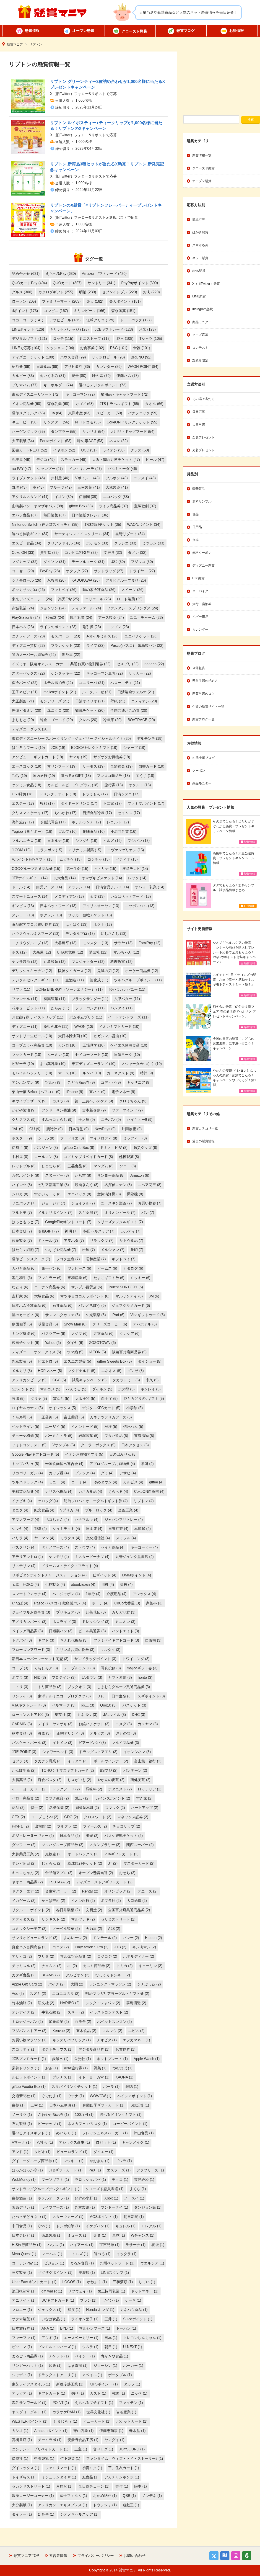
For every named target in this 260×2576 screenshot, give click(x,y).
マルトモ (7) (22, 1213)
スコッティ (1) (24, 2049)
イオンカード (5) (85, 1427)
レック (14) (137, 878)
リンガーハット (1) (27, 2365)
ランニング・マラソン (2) (110, 1984)
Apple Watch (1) (147, 2059)
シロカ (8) (20, 1194)
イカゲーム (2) (24, 1901)
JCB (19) (58, 748)
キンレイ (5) (150, 1389)
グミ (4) (107, 1473)
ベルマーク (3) (63, 1705)
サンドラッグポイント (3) (95, 1659)
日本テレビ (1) (24, 2235)
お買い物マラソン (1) (29, 2040)
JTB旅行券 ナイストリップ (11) (37, 1017)
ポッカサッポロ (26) (28, 590)
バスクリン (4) (24, 1547)
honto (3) (145, 1677)
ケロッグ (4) (48, 1501)
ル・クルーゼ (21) (97, 692)
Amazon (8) (139, 1175)
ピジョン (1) (54, 2263)
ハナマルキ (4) (87, 1519)
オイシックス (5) (62, 1408)
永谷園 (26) (56, 580)
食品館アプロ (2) (59, 1873)
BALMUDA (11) (56, 1027)
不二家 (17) (112, 803)
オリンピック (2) (118, 1891)
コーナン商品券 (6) (49, 1287)
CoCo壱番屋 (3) (127, 1603)
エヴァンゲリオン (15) (125, 850)
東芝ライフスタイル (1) (31, 2384)
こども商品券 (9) (81, 1082)
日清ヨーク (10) (127, 1055)
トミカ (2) (124, 1966)
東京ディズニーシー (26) (32, 599)
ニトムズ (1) (78, 2254)
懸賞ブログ (185, 31)
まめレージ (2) (75, 1938)
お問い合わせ (135, 2556)
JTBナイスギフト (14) (30, 878)
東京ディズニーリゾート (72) (36, 394)
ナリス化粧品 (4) (59, 1491)
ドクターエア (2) (25, 1891)
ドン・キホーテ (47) (85, 469)
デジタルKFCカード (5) (101, 1408)
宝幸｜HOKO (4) (25, 1584)
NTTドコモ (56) (88, 422)
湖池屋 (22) (71, 655)
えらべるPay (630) (61, 274)
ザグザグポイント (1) (55, 2272)
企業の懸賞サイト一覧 (208, 706)
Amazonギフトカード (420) (104, 274)
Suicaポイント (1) (137, 2319)
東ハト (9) (97, 1092)
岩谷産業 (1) (126, 2412)
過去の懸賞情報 (203, 1141)
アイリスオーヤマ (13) (101, 906)
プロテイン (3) (63, 1677)
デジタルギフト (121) (29, 338)
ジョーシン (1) (105, 2365)
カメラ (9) (60, 1101)
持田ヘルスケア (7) (98, 1231)
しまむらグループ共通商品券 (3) (123, 1687)
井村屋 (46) (60, 478)
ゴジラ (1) (123, 2161)
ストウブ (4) (85, 1547)
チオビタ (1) (107, 2040)
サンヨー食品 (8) (111, 1175)
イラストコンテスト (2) (109, 2012)
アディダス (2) (24, 1919)
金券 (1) (100, 2235)
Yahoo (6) (53, 1343)
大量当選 (198, 424)
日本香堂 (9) (79, 1129)
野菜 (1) (100, 2068)
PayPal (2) (20, 1826)
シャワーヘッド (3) (57, 1752)
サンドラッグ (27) (108, 571)
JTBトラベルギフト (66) (119, 404)
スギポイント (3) (151, 1696)
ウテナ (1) (76, 2096)
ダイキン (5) (102, 1389)
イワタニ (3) (78, 1761)
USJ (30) (117, 562)
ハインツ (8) (22, 1185)
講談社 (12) (98, 952)
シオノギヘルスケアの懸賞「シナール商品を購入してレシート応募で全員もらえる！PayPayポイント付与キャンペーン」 (221, 952)
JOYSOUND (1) (132, 2449)
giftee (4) (156, 1482)
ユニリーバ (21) (92, 683)
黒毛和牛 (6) (22, 1278)
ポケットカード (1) (131, 2421)
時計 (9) (146, 1073)
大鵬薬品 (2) (22, 1780)
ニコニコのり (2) (65, 1994)
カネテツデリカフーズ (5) (111, 1417)
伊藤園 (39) (88, 497)
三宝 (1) (80, 2449)
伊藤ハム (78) (128, 376)
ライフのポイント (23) (58, 627)
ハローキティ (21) (125, 683)
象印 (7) (136, 1250)
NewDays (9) (105, 1129)
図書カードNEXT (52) (29, 450)
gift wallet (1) (52, 2291)
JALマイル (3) (114, 1715)
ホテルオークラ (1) (53, 2198)
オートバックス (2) (83, 1854)
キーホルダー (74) (58, 385)
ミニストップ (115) (95, 338)
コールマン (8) (46, 1157)
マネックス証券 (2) (132, 1817)
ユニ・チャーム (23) (146, 617)
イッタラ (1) (126, 2254)
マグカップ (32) (25, 562)
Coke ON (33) (23, 552)
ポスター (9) (22, 1138)
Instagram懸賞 (202, 309)
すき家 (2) (144, 1798)
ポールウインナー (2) (111, 1761)
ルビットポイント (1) (29, 2077)
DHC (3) (138, 1715)
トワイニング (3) (136, 1659)
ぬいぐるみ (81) (53, 376)
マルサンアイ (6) (129, 1296)
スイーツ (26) (132, 590)
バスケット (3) (134, 1705)
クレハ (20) (88, 720)
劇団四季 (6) (22, 1324)
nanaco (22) (154, 664)
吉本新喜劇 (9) (94, 1110)
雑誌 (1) (131, 2087)
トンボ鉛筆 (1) (68, 2226)
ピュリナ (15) (105, 869)
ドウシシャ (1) (105, 2505)
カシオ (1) (20, 2431)
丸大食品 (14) (65, 878)
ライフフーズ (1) (55, 2207)
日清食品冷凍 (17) (97, 813)
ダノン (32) (137, 552)
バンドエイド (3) (125, 1631)
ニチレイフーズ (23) (28, 636)
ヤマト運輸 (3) (120, 1677)
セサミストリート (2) (118, 1919)
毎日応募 (198, 411)
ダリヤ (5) (39, 1398)
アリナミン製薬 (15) (84, 850)
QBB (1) (129, 2496)
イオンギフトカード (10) (119, 1027)
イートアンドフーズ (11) (128, 1017)
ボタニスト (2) (120, 1789)
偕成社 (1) (20, 2458)
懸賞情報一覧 (201, 155)
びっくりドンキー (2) (112, 1975)
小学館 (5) (134, 1408)
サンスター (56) (56, 422)
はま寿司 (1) (78, 2365)
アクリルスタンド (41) (30, 497)
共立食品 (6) (104, 1334)
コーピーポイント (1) (130, 2124)
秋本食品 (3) (22, 1733)
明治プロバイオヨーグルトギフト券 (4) (96, 1501)
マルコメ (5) (50, 1389)
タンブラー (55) (64, 431)
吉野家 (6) (20, 1296)
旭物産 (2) (53, 1854)
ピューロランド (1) (72, 2152)
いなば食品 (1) (53, 2319)
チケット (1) (59, 2356)
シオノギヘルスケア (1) (79, 2514)
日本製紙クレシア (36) (90, 515)
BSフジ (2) (108, 1770)
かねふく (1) (97, 2282)
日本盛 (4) (94, 1529)
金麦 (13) (97, 896)
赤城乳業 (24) (23, 608)
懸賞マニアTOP (26, 2556)
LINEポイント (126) (28, 329)
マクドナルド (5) (81, 1371)
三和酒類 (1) (123, 2282)
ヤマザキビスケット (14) (102, 878)
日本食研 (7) (22, 1231)
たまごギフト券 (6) (109, 1278)
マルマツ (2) (112, 2031)
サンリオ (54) (94, 431)
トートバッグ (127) (136, 320)
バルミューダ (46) (122, 469)
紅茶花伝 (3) (96, 1612)
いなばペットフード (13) (130, 896)
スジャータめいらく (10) (141, 1064)
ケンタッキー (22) (65, 673)
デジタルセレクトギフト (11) (36, 980)
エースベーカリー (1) (81, 2338)
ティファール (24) (86, 608)
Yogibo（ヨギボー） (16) (32, 831)
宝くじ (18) (145, 776)
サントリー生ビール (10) (32, 1036)
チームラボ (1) (50, 2440)
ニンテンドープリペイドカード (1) (40, 2449)
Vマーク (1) (21, 2142)
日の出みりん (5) (123, 1454)
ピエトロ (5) (48, 1361)
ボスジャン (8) (46, 1148)
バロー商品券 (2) (25, 1798)
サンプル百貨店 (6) (86, 1287)
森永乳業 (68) (58, 404)
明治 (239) (87, 292)
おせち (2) (127, 1873)
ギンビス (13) (23, 906)
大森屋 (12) (42, 952)
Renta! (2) (90, 1891)
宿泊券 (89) (21, 367)
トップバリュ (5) (25, 1464)
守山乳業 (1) (83, 2431)
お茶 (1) (51, 2068)
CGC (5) (59, 1380)
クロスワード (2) (97, 1817)
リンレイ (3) (22, 1696)
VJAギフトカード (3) (29, 1705)
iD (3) (101, 1696)
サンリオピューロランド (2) (34, 1938)
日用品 (197, 527)
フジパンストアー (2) (29, 2031)
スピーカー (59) (109, 413)
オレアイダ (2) (24, 2012)
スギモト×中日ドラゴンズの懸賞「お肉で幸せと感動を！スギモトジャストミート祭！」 (221, 984)
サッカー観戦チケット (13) (90, 915)
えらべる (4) (118, 1491)
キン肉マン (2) (144, 1947)
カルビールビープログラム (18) (73, 785)
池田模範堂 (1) (24, 2291)
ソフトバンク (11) (90, 1008)
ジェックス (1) (50, 2310)
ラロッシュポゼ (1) (90, 2179)
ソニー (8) (128, 1166)
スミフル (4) (126, 1538)
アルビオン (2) (77, 1975)
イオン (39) (64, 497)
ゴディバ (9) (111, 1082)
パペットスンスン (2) (114, 2022)
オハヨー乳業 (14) (149, 887)
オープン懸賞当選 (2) (95, 1873)
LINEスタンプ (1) (115, 2272)
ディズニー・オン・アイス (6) (36, 1352)
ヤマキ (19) (78, 757)
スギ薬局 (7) (88, 1213)
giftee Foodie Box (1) (29, 2087)
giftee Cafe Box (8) (79, 1148)
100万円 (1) (84, 2115)
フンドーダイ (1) (114, 2207)
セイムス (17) (129, 813)
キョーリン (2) (150, 1966)
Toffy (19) (19, 776)
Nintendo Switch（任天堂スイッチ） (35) (45, 524)
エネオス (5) (111, 1371)
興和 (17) (47, 803)
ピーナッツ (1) (50, 2124)
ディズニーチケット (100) (33, 357)
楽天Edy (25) (68, 599)
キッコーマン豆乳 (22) (104, 673)
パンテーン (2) (135, 1770)
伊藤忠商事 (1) (111, 2431)
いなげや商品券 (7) (60, 1250)
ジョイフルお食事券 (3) (31, 1612)
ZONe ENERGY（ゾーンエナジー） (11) (69, 989)
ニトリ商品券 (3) (48, 1687)
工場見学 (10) (94, 1045)
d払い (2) (82, 1798)
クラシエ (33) (125, 543)
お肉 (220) (151, 292)
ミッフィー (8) (135, 1138)
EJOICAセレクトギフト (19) (94, 748)
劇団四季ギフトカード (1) (104, 2105)
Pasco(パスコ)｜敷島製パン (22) (136, 645)
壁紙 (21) (117, 701)
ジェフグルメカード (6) (131, 1305)
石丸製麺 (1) (22, 2124)
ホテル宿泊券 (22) (58, 683)
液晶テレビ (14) (135, 869)
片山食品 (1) (144, 2133)
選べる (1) (102, 2254)
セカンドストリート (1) (31, 2486)
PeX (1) (94, 2170)
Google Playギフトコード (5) (35, 1454)
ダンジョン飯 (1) (147, 2207)
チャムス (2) (52, 1966)
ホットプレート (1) (112, 2059)
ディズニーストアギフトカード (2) (104, 1882)
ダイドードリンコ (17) (79, 803)
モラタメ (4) (70, 1538)
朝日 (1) (110, 2347)
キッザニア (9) (139, 1082)
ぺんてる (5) (76, 1389)
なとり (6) (20, 1287)
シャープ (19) (134, 748)
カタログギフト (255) (55, 292)
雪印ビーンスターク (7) (31, 1259)
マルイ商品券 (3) (125, 1743)
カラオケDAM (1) (66, 2412)
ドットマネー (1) (144, 2291)
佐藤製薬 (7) (22, 1241)
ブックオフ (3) (79, 1687)
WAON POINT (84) (142, 367)
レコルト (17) (118, 822)
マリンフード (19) (62, 766)
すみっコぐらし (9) (57, 1120)
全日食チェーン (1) (93, 2486)
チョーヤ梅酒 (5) (25, 1436)
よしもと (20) (23, 720)
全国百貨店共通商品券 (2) (129, 1910)
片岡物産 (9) (132, 1129)
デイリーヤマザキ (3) (55, 1724)
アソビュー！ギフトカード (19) (37, 757)
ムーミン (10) (58, 1055)
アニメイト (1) (24, 2300)
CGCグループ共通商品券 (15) (36, 869)
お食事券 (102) (92, 348)
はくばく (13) (76, 924)
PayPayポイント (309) (139, 283)
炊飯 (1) (55, 2365)
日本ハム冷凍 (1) (63, 2105)
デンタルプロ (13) (80, 934)
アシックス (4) (144, 1594)
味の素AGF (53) (90, 441)
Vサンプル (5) (63, 1445)
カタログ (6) (133, 1268)
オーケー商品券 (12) (141, 971)
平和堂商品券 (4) (25, 1491)
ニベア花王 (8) (149, 1185)
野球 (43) (19, 487)
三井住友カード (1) (123, 2468)
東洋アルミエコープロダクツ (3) (64, 1696)
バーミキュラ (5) (59, 1436)
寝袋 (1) (157, 2245)
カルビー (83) (23, 376)
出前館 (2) (43, 1826)
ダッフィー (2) (24, 1845)
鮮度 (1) (74, 2310)
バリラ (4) (20, 1538)
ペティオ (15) (127, 859)
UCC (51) (89, 450)
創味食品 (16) (94, 831)
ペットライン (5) (25, 1427)
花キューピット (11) (28, 1008)
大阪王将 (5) (85, 1398)
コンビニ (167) (56, 311)
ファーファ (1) (24, 2338)
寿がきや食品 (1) (114, 2356)
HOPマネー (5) (50, 1371)
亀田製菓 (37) (55, 515)
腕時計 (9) (54, 1129)
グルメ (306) (22, 292)
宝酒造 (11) (74, 980)
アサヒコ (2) (22, 1956)
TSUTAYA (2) (59, 1882)
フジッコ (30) (142, 562)
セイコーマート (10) (91, 1055)
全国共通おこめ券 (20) (128, 710)
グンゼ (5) (135, 1371)
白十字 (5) (109, 1398)
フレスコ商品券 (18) (113, 776)
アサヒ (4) (128, 1473)
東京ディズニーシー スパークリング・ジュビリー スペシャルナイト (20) (71, 738)
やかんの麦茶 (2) (111, 1780)
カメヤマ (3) (148, 1724)
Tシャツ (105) (150, 338)
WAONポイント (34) (143, 524)
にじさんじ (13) (114, 934)
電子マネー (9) (123, 1092)
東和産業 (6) (78, 1278)
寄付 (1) (121, 2486)
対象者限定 (200, 360)
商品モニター (201, 322)
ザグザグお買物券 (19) (112, 757)
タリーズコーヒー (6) (109, 1324)
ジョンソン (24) (53, 608)
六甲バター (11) (127, 999)
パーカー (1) (133, 2365)
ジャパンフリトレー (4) (123, 1519)
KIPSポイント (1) (103, 2384)
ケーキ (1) (133, 2300)
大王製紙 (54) (23, 441)
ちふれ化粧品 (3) (74, 1640)
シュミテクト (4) (66, 1529)
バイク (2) (56, 1984)
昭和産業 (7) (96, 1259)
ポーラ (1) (111, 2087)
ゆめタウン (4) (105, 1482)
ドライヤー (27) (142, 571)
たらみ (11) (60, 1008)
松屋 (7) (88, 1250)
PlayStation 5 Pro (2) (92, 1947)
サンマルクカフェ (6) (62, 1315)
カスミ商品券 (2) (96, 1966)
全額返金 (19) (121, 766)
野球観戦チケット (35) (102, 524)
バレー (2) (131, 1938)
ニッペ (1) (139, 2393)
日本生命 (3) (122, 1696)
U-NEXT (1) (132, 2347)
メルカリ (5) (22, 1371)
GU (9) (34, 1129)
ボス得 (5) (126, 1389)
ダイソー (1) (22, 2514)
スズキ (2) (38, 1994)
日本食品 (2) (70, 1836)
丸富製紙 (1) (85, 2207)
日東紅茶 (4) (118, 1529)
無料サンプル (201, 501)
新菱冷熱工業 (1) (69, 2384)
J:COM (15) (21, 850)
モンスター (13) (95, 943)
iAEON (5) (97, 1352)
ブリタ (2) (46, 1956)
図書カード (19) (151, 766)
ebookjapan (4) (83, 1584)
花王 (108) (125, 338)
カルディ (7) (130, 1231)
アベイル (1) (92, 2375)
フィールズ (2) (95, 1826)
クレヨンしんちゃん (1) (142, 2338)
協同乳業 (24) (81, 617)
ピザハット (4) (104, 1575)
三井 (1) (110, 2319)
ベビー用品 (200, 617)
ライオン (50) (114, 450)
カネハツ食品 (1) (134, 2310)
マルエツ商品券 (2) (75, 1956)
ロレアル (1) (151, 2226)
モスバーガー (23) (65, 636)
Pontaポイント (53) (56, 441)
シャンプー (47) (50, 469)
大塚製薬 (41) (117, 487)
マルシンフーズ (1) (94, 2328)
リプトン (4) (144, 1501)
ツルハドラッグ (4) (27, 1482)
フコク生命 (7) (68, 1259)
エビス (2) (136, 2031)
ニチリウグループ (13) (30, 943)
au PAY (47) (21, 469)
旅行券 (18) (113, 785)
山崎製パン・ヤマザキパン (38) (37, 506)
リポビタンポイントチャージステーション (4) (49, 1575)
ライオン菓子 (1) (85, 2319)
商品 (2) (18, 1808)
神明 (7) (71, 1231)
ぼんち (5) (61, 1398)
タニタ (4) (20, 1510)
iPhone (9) (74, 1092)
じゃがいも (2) (79, 1780)
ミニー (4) (57, 1482)
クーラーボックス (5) (98, 1445)
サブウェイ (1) (80, 2291)
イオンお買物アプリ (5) (84, 1454)
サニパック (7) (24, 1203)
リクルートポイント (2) (31, 1910)
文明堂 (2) (94, 1910)
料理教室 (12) (121, 962)
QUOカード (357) (67, 283)
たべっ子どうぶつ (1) (29, 2217)
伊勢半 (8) (20, 1148)
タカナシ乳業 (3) (48, 1761)
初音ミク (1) (92, 2468)
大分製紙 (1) (22, 2505)
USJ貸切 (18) (23, 794)
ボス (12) (19, 952)
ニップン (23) (118, 627)
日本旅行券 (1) (24, 2328)
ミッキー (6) (140, 1278)
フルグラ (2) (67, 1826)
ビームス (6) (107, 1268)
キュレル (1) (125, 2226)
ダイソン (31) (55, 562)
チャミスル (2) (24, 1966)
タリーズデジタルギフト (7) (120, 1222)
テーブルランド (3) (79, 1668)
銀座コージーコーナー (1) (33, 2496)
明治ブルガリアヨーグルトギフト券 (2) (117, 1994)
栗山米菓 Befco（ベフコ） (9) (36, 1092)
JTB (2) (120, 1947)
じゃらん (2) (52, 1863)
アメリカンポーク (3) (29, 1622)
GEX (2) (18, 1817)
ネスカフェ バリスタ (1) (87, 2124)
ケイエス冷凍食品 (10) (128, 1045)
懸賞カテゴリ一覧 (205, 1128)
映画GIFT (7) (48, 1231)
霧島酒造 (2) (136, 2003)
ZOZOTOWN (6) (102, 1343)
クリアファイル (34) (63, 543)
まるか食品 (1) (82, 2263)
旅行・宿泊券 (201, 604)
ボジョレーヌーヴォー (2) (33, 1836)
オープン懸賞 (83, 31)
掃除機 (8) (135, 1194)
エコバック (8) (79, 1194)
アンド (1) (20, 2152)
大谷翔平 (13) (66, 943)
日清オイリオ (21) (90, 701)
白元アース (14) (49, 887)
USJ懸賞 (198, 578)
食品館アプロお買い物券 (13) (36, 924)
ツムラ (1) (90, 2347)
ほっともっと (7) (25, 1222)
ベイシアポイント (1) (134, 2096)
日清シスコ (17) (127, 794)
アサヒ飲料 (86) (77, 367)
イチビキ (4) (22, 1501)
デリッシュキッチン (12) (32, 971)
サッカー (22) (140, 673)
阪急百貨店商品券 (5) (129, 1352)
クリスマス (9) (24, 1120)
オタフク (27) (77, 571)
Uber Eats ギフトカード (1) (34, 2282)
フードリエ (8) (72, 1138)
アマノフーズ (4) (25, 1519)
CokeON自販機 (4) (149, 1491)
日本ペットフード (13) (58, 906)
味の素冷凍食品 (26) (99, 590)
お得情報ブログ (203, 758)
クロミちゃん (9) (132, 1101)
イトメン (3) (62, 1743)
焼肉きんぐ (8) (87, 1185)
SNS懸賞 (198, 271)
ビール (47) (155, 460)
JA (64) (56, 413)
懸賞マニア (52, 11)
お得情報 (236, 31)
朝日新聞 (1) (134, 2217)
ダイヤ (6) (75, 1343)
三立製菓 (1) (22, 2272)
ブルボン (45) (117, 478)
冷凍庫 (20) (112, 720)
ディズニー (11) (25, 1027)
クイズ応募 (200, 335)
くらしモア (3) (46, 1668)
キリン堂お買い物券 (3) (75, 1650)
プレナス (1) (62, 2077)
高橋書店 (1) (22, 2440)
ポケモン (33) (97, 543)
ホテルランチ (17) (86, 822)
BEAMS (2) (51, 1975)
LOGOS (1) (71, 2282)
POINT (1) (60, 2403)
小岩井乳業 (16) (123, 831)
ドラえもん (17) (95, 794)
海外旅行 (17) (23, 822)
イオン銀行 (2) (83, 1901)
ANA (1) (48, 2328)
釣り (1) (77, 2393)
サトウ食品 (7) (131, 1241)
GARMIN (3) (22, 1724)
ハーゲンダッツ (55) (28, 431)
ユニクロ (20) (58, 710)
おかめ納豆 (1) (105, 2496)
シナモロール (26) (26, 580)
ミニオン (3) (125, 1622)
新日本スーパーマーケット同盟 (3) (40, 1659)
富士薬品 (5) (74, 1417)
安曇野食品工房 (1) (83, 2440)
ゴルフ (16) (67, 831)
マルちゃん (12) (126, 952)
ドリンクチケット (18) (57, 794)
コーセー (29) (23, 571)
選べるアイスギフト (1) (31, 2133)
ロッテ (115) (63, 338)
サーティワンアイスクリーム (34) (82, 534)
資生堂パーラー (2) (60, 1891)
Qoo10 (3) (108, 1705)
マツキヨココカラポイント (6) (84, 1296)
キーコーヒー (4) (144, 1547)
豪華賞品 (198, 488)
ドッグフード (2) (66, 1789)
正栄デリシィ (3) (70, 1733)
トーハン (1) (126, 2328)
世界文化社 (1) (98, 2412)
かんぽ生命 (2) (24, 1770)
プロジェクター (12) (88, 962)
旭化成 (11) (99, 980)
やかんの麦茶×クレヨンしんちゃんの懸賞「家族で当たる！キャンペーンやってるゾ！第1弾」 (221, 1080)
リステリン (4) (24, 1566)
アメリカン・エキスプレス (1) (62, 2505)
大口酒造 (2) (137, 1901)
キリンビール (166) (89, 311)
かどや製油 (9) (24, 1110)
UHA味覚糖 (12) (70, 952)
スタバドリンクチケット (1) (74, 2087)
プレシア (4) (85, 1473)
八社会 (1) (44, 2142)
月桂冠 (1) (64, 2486)
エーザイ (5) (55, 1427)
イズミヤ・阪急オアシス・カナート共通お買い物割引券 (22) (61, 664)
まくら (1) (138, 2189)
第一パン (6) (52, 1268)
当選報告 (198, 668)
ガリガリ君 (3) (123, 1612)
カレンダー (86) (109, 367)
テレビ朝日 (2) (24, 1863)
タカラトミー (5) (126, 1380)
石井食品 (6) (62, 1305)
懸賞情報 (32, 31)
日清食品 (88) (47, 367)
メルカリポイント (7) (55, 1213)
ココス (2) (60, 1947)
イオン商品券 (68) (26, 404)
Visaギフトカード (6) (147, 1315)
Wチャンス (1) (142, 2235)
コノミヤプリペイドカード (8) (88, 1157)
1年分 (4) (93, 1594)
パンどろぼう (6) (92, 1305)
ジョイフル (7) (83, 1203)
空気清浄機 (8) (109, 1194)
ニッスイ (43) (145, 478)
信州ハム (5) (133, 1427)
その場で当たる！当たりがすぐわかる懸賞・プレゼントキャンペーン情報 (221, 831)
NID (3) (40, 1677)
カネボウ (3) (87, 1715)
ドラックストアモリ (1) (57, 2375)
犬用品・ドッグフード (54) (132, 431)
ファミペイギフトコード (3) (116, 1640)
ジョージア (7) (53, 1203)
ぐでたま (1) (52, 2096)
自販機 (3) (153, 1640)
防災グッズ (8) (145, 1148)
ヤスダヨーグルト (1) (29, 2412)
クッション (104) (60, 348)
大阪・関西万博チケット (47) (116, 460)
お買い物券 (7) (149, 1203)
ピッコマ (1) (22, 2347)
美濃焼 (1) (86, 2272)
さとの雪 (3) (126, 1733)
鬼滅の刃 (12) (108, 971)
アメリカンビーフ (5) (29, 1380)
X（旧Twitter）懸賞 (206, 283)
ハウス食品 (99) (73, 357)
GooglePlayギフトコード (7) (68, 1222)
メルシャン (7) (113, 1250)
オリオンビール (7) (119, 1213)
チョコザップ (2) (126, 1826)
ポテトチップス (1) (57, 2049)
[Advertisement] (221, 83)
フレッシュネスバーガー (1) (105, 2133)
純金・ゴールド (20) (56, 720)
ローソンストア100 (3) (30, 1715)
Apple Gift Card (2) (27, 1984)
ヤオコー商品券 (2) (27, 1882)
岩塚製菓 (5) (88, 1436)
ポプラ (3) (20, 1677)
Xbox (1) (111, 2198)
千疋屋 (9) (86, 1120)
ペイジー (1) (85, 2356)
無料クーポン (201, 552)
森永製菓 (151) (123, 311)
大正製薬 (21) (23, 701)
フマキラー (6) (50, 1278)
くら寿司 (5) (22, 1417)
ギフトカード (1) (51, 2393)
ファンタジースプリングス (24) (132, 608)
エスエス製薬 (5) (77, 1361)
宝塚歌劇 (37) (145, 506)
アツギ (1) (50, 2338)
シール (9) (46, 1138)
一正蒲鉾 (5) (48, 1417)
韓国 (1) (118, 2393)
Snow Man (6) (75, 1324)
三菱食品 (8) (78, 1166)
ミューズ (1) (78, 2235)
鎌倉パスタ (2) (50, 1780)
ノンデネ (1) (152, 2496)
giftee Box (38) (81, 506)
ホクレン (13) (51, 915)
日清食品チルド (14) (112, 887)
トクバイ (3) (22, 1640)
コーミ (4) (79, 1482)
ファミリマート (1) (60, 2468)
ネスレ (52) (118, 441)
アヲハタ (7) (74, 1241)
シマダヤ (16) (86, 841)
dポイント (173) (25, 311)
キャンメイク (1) (135, 2142)
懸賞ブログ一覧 (203, 719)
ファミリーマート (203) (61, 301)
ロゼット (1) (106, 2142)
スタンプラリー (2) (104, 1845)
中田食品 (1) (22, 2226)
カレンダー (200, 629)
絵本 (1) (140, 2486)
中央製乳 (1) (44, 2458)
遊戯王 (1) (131, 2505)
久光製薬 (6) (96, 1315)
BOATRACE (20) (141, 720)
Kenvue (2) (61, 2031)
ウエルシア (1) (152, 2263)
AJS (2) (114, 1929)
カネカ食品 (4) (90, 1491)
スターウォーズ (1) (67, 2217)
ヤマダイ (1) (114, 2440)
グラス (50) (139, 450)
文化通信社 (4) (98, 1538)
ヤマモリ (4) (59, 1557)
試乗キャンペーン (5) (89, 1380)
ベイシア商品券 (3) (27, 1631)
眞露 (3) (44, 1733)
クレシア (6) (130, 1334)
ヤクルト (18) (140, 785)
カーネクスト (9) (120, 1073)
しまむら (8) (52, 1166)
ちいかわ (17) (66, 813)
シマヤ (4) (20, 1529)
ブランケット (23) (65, 645)
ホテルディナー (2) (138, 1956)
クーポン (198, 770)
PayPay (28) (50, 571)
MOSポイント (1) (103, 2217)
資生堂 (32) (49, 552)
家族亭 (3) (154, 1603)
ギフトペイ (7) (123, 1259)
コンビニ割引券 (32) (81, 552)
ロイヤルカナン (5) (27, 1408)
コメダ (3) (123, 1724)
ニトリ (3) (20, 1687)
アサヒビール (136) (65, 320)
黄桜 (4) (126, 1584)
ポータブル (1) (120, 2375)
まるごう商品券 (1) (27, 2356)
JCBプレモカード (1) (29, 2059)
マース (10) (67, 1073)
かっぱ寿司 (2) (53, 1901)
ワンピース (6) (79, 1268)
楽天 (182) (94, 301)
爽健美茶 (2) (140, 1780)
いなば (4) (20, 1603)
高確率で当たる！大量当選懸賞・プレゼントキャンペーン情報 (221, 863)
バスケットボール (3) (29, 1743)
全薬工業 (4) (128, 1510)
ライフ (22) (95, 645)
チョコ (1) (120, 2179)
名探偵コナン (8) (118, 1185)
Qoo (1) (44, 2226)
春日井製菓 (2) (68, 1910)
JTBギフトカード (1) (66, 2170)
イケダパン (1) (97, 2226)
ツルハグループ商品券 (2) (62, 1845)
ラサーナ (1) (135, 2245)
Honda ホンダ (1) (100, 2310)
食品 (195, 514)
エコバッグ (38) (116, 497)
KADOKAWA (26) (86, 580)
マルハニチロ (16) (26, 841)
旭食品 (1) (90, 2477)
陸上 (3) (87, 1705)
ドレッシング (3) (95, 1622)
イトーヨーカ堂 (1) (93, 2077)
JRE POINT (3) (24, 1752)
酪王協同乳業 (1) (111, 2291)
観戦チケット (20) (90, 710)
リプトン (35, 44)
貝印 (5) (18, 1398)
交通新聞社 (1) (24, 2096)
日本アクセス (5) (135, 1445)
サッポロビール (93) (108, 357)
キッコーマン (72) (80, 394)
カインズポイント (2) (113, 1798)
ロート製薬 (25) (130, 599)
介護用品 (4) (117, 1594)
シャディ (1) (22, 2375)
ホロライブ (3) (64, 1622)
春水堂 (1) (137, 2431)
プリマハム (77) (25, 385)
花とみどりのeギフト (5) (144, 1398)
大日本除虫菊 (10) (73, 1036)
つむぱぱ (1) (122, 2068)
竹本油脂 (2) (22, 2003)
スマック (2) (115, 1808)
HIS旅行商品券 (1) (27, 2245)
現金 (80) (79, 376)
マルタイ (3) (110, 1650)
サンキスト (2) (53, 1919)
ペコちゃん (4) (57, 1519)
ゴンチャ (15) (99, 859)
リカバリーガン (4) (27, 1473)
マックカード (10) (26, 1055)
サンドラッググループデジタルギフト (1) (45, 2189)
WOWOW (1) (100, 2096)
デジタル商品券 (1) (93, 2049)
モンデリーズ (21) (54, 701)
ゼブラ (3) (20, 1761)
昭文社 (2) (46, 2003)
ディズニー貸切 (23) (28, 645)
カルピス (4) (133, 1482)
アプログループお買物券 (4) (112, 1464)
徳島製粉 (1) (52, 2235)
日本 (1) (110, 2338)
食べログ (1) (103, 2449)
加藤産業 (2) (59, 2022)
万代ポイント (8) (25, 1175)
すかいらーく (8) (48, 1194)
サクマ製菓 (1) (24, 2319)
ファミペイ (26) (64, 590)
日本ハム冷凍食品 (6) (29, 1305)
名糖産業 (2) (59, 1808)
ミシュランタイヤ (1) (59, 2477)
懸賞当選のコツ (203, 693)
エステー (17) (23, 803)
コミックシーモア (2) (29, 1929)
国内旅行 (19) (44, 776)
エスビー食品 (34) (26, 543)
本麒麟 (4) (142, 1529)
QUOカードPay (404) (29, 283)
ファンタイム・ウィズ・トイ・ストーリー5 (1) (124, 2458)
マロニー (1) (22, 2310)
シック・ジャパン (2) (103, 2003)
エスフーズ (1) (118, 2170)
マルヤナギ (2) (83, 1919)
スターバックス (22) (28, 673)
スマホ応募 (200, 245)
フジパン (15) (138, 841)
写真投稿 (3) (111, 1668)
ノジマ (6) (79, 1334)
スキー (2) (76, 2012)
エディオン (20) (144, 701)
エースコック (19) (26, 766)
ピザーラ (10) (23, 1064)
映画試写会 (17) (53, 822)
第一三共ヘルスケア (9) (94, 1101)
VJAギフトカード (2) (121, 1854)
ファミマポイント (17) (145, 803)
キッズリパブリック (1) (71, 2040)
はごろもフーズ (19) (28, 748)
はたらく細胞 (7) (25, 1250)
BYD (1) (66, 2328)
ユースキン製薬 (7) (116, 1203)
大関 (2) (76, 1984)
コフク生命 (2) (57, 1798)
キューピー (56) (25, 422)
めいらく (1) (66, 2133)
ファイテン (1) (131, 2403)
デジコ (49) (45, 460)
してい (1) (147, 2282)
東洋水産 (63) (79, 413)
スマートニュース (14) (30, 896)
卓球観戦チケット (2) (85, 1863)
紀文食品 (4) (44, 1510)
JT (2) (112, 1863)
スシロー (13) (23, 915)
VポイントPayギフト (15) (33, 859)
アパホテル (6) (145, 1324)
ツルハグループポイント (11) (138, 980)
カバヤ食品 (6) (24, 1268)
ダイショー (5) (149, 1361)
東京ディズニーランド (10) (94, 1064)
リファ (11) (21, 989)
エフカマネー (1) (136, 2040)
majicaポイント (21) (60, 692)
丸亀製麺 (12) (55, 962)
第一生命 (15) (77, 869)
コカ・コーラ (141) (27, 320)
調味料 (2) (94, 1789)
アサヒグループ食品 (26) (126, 580)
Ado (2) (18, 1994)
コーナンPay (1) (25, 2263)
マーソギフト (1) (55, 2179)
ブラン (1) (88, 2300)
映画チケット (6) (25, 1343)
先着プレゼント (203, 450)
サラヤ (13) (123, 943)
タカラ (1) (132, 2384)
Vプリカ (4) (69, 1510)
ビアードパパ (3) (92, 1743)
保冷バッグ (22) (25, 683)
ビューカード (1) (96, 2421)
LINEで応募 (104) (26, 348)
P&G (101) (118, 348)
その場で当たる (203, 399)
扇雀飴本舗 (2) (87, 1808)
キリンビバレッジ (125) (69, 329)
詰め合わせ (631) (26, 274)
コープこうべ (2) (44, 1817)
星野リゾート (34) (130, 534)
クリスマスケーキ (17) (30, 813)
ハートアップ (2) (144, 1808)
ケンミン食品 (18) (26, 785)
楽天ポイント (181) (125, 301)
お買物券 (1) (125, 2049)
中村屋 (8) (20, 1157)
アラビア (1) (22, 2393)
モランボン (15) (49, 850)
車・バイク (200, 591)
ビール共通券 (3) (92, 1631)
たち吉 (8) (83, 1175)
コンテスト (200, 347)
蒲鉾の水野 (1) (87, 2198)
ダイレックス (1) (25, 2468)
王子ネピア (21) (25, 692)
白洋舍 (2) (83, 2022)
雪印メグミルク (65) (28, 413)
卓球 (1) (118, 2235)
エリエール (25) (98, 599)
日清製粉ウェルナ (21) (135, 692)
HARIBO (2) (70, 2003)
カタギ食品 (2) (24, 1975)
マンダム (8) (104, 1166)
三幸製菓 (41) (89, 487)
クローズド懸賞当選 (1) (104, 2189)
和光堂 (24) (55, 617)
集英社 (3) (63, 1715)
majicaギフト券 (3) (142, 1668)
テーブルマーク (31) (88, 562)
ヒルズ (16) (112, 841)
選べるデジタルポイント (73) (103, 385)
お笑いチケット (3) (93, 1724)
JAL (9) (17, 1129)
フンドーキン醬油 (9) (59, 1110)
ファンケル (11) (25, 999)
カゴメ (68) (84, 404)
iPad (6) (118, 1315)
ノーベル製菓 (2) (66, 1929)
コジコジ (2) (107, 1956)
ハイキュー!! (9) (140, 1120)
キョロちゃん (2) (25, 1873)
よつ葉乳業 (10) (53, 1064)
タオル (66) (154, 404)
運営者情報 (58, 2556)
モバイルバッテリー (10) (32, 1073)
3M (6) (154, 1296)
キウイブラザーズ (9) (29, 1101)
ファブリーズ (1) (150, 2170)
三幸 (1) (37, 2105)
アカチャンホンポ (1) (121, 2477)
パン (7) (147, 1213)
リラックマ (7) (102, 1241)
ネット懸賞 (200, 258)
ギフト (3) (46, 1640)
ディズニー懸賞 (203, 565)
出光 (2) (92, 1836)
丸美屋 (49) (21, 460)
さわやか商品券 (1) (53, 2115)
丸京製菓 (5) (22, 1361)
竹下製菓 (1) (70, 2458)
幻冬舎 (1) (46, 2514)
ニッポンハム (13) (139, 906)
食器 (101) (141, 348)
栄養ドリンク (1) (25, 2068)
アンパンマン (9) (25, 1082)
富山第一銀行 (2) (147, 1761)
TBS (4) (40, 1529)
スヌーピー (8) (57, 1175)
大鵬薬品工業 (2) (25, 1854)
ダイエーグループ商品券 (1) (34, 2161)
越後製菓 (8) (129, 1157)
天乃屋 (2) (94, 1929)
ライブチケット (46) (28, 478)
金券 (195, 540)
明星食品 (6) (48, 1324)
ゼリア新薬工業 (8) (53, 1185)
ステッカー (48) (73, 460)
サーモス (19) (94, 766)
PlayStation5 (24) (26, 617)
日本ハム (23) (23, 627)
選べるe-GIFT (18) (76, 776)
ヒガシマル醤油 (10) (110, 1036)
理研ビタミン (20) (26, 710)
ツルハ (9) (53, 1082)
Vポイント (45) (87, 478)
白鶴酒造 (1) (22, 2198)
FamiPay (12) (149, 943)
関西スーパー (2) (140, 1845)
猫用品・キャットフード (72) (124, 394)
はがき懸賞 (200, 232)
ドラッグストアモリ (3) (98, 1752)
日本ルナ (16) (58, 841)
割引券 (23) (92, 627)
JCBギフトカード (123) (114, 329)
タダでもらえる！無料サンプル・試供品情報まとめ (221, 895)
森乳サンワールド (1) (29, 2403)
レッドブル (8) (24, 1166)
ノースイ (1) (134, 2198)
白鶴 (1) (18, 2105)
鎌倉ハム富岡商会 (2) (29, 1947)
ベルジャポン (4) (66, 1594)
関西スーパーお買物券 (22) (34, 655)
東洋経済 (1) (144, 2179)
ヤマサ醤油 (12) (25, 962)
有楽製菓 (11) (55, 999)
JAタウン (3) (91, 1677)
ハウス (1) (55, 2245)
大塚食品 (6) (44, 1296)
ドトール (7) (48, 1241)
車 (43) (38, 487)
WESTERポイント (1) (29, 2421)
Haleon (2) (153, 1938)
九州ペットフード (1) (117, 2263)
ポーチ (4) (100, 1603)
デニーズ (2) (148, 1891)
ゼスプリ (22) (128, 664)
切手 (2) (37, 1808)
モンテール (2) (105, 1938)
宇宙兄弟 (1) (109, 2245)
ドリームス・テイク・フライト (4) (70, 1566)
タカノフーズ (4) (55, 1547)
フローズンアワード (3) (31, 1650)
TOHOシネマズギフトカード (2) (68, 1770)
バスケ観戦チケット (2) (123, 1836)
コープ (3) (20, 1668)
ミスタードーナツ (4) (92, 1557)
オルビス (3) (100, 1733)
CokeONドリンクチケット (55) (132, 422)
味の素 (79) (101, 376)
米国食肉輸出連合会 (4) (64, 1464)
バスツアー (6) (53, 1334)
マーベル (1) (52, 2254)
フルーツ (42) (61, 487)
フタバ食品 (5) (116, 1436)
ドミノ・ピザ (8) (113, 1148)
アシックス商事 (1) (74, 2142)
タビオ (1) (42, 2152)
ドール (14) (21, 887)
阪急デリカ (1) (24, 2207)
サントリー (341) (101, 283)
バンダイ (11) (121, 1008)
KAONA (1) (124, 2077)
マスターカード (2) (138, 1863)
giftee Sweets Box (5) (114, 1361)
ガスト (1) (98, 2393)
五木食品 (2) (86, 2031)
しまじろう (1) (65, 2421)
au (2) (72, 1966)
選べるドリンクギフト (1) (120, 2115)
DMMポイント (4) (136, 1575)
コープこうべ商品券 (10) (32, 1045)
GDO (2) (71, 1817)
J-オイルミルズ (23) (102, 636)
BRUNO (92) (141, 357)
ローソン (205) (24, 301)
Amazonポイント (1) (51, 2431)
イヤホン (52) (64, 450)
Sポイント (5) (23, 1389)
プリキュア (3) (68, 1612)
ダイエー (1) (104, 2152)
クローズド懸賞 (134, 31)
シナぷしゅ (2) (149, 1984)
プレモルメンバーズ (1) (57, 2347)
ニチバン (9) (111, 1120)
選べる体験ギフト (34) (30, 534)
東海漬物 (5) (144, 1436)
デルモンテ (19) (150, 738)
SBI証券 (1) (139, 2105)
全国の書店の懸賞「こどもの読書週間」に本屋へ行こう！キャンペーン (221, 1048)
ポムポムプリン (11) (85, 1017)
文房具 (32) (113, 552)
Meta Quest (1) (24, 2254)
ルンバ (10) (92, 1073)
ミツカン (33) (153, 543)
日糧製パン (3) (61, 1631)
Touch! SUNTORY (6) (125, 1287)
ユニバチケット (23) (141, 636)
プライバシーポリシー (95, 2556)
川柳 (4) (107, 1584)
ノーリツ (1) (22, 2115)
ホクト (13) (103, 924)
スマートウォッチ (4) (29, 1594)
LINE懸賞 (199, 296)
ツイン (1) (110, 2300)
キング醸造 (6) (24, 1334)
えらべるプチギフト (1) (94, 2403)
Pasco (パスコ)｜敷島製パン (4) (60, 1603)
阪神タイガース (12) (74, 971)
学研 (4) (147, 1464)
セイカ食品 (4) (113, 1547)
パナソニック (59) (142, 413)
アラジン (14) (79, 887)
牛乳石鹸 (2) (52, 2012)
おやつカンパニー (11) (127, 989)
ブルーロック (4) (98, 1510)
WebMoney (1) (24, 2179)
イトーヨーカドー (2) (29, 1789)
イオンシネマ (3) (137, 1752)
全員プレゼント (203, 437)
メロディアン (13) (69, 896)
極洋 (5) (110, 1427)
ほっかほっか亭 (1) (27, 2170)
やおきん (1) (99, 2161)
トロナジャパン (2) (27, 2022)
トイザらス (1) (24, 2477)
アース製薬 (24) (111, 617)
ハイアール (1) (82, 2245)
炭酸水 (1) (60, 2059)
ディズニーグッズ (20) (30, 729)
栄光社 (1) (82, 2059)
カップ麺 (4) (59, 1473)
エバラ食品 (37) (25, 515)
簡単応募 (198, 219)
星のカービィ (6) (25, 1315)
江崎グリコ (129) (100, 320)
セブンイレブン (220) (119, 292)
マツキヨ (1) (73, 2161)
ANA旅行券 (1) (76, 2068)
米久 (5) (152, 1380)
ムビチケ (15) (71, 859)
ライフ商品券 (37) (113, 506)
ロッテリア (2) (149, 1789)
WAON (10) (83, 1027)
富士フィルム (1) (73, 2496)
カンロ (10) (67, 1045)
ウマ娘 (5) (75, 1352)
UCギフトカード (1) (58, 2300)
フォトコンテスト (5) (29, 1445)
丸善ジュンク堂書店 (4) (134, 1557)
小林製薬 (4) (55, 1584)
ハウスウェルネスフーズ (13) (36, 934)
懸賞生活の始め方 (205, 681)
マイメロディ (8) (103, 1138)
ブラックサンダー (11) (90, 999)
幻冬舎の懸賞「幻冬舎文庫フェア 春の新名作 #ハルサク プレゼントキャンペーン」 (221, 1016)
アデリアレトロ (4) (27, 1557)
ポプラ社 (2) (111, 1901)
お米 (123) (147, 329)
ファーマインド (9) (127, 1110)
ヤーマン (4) (44, 1538)
